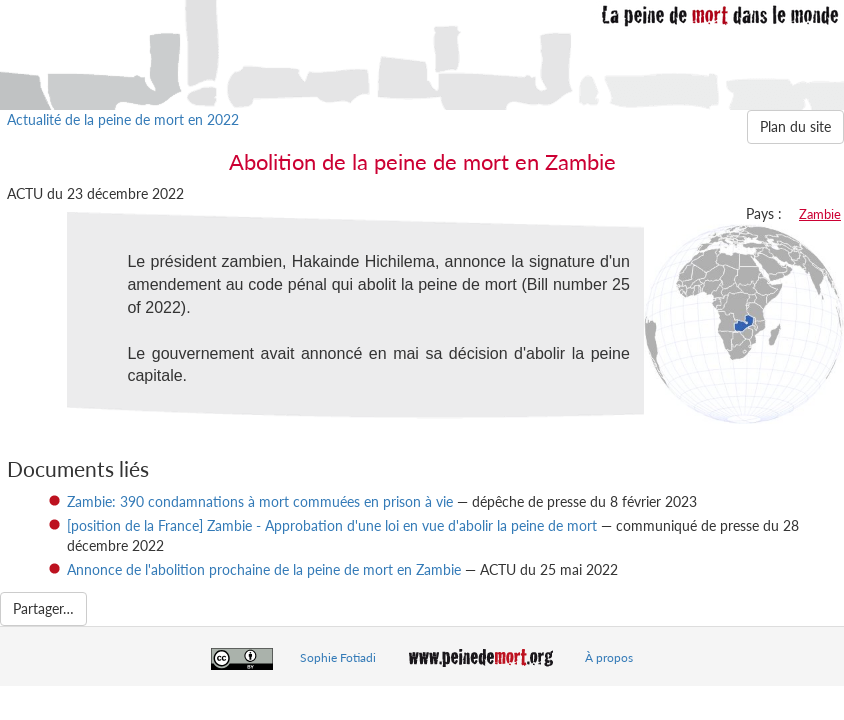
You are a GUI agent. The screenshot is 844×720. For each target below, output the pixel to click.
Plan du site (795, 126)
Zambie (820, 214)
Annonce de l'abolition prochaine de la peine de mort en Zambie (264, 569)
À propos (609, 657)
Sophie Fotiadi (338, 657)
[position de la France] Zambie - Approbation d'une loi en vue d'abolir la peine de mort (332, 525)
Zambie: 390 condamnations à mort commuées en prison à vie (260, 501)
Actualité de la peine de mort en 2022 (123, 119)
